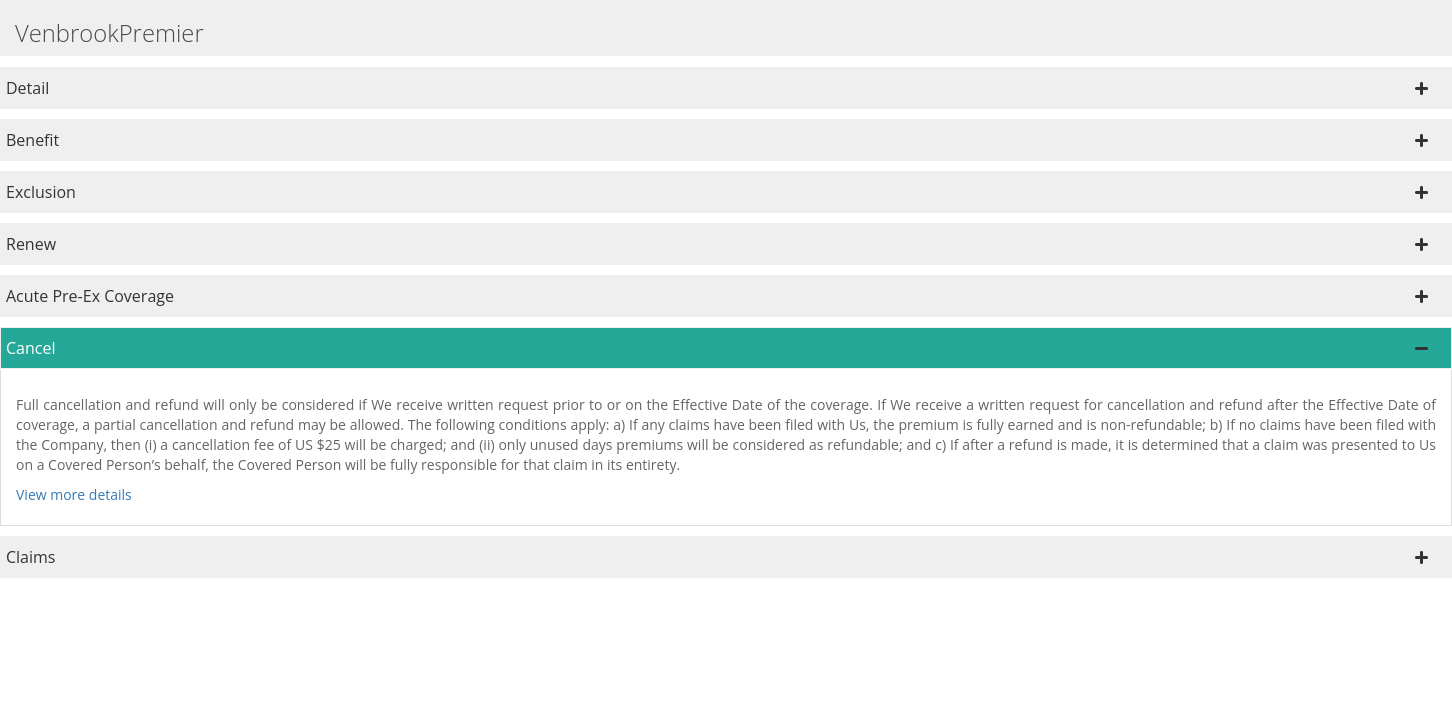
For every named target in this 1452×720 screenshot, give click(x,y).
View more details (74, 494)
